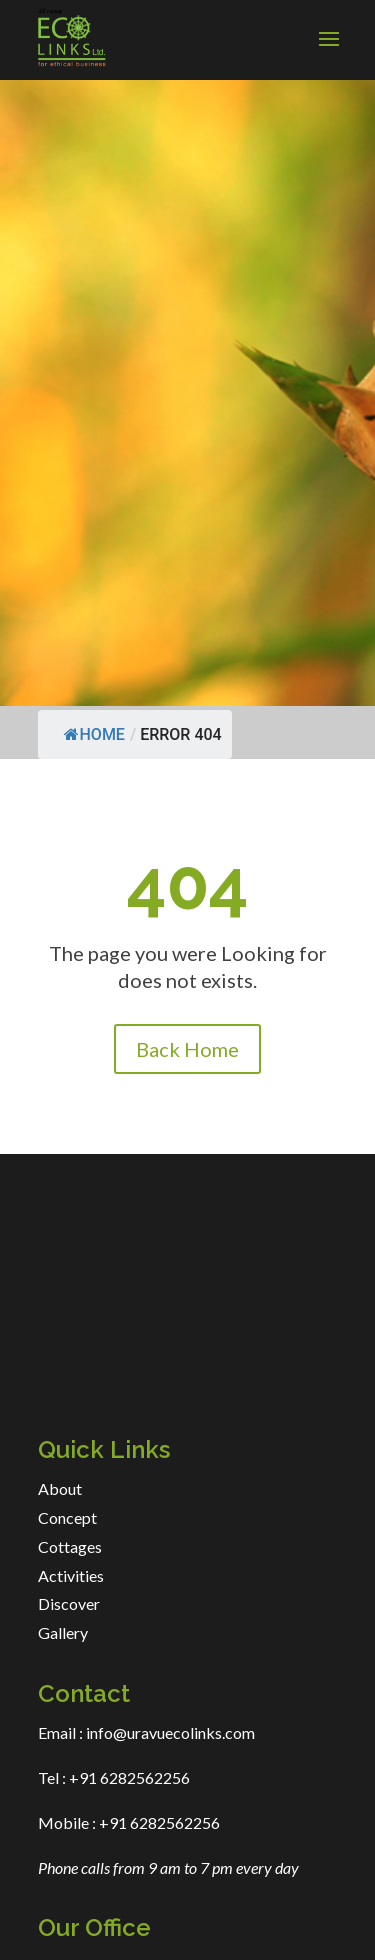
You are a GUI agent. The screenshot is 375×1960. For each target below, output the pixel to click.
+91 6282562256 (128, 1777)
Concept (67, 1517)
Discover (69, 1603)
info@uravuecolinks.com (170, 1732)
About (60, 1488)
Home (94, 734)
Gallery (63, 1632)
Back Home (187, 1049)
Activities (71, 1575)
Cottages (70, 1546)
